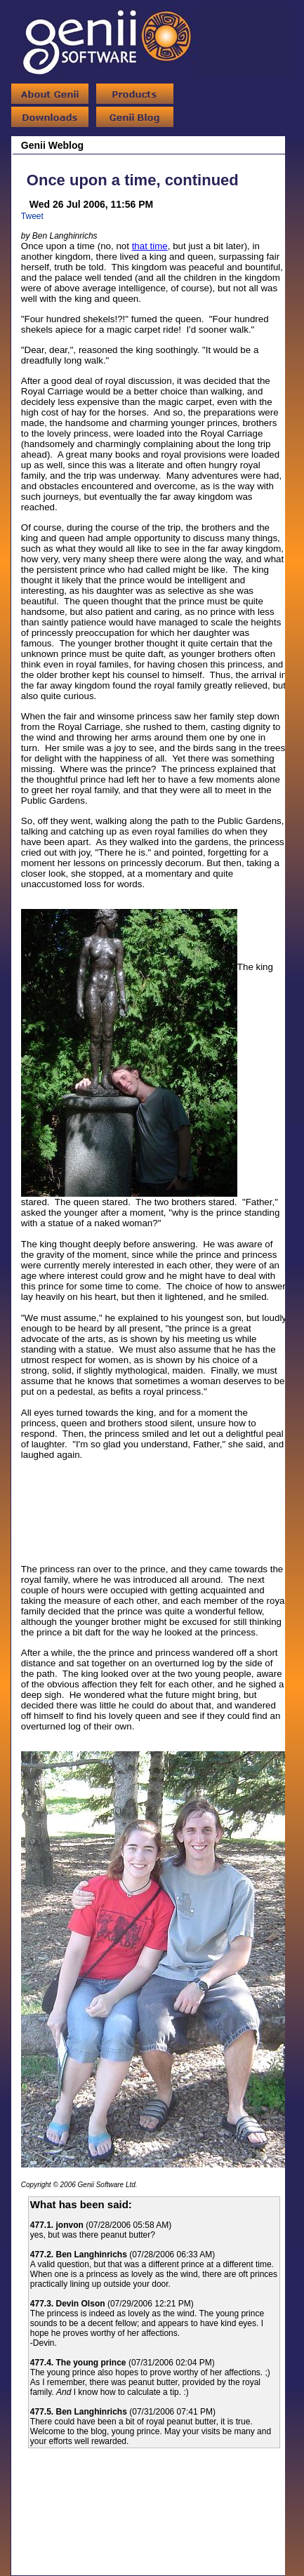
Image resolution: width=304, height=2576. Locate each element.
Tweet (32, 216)
